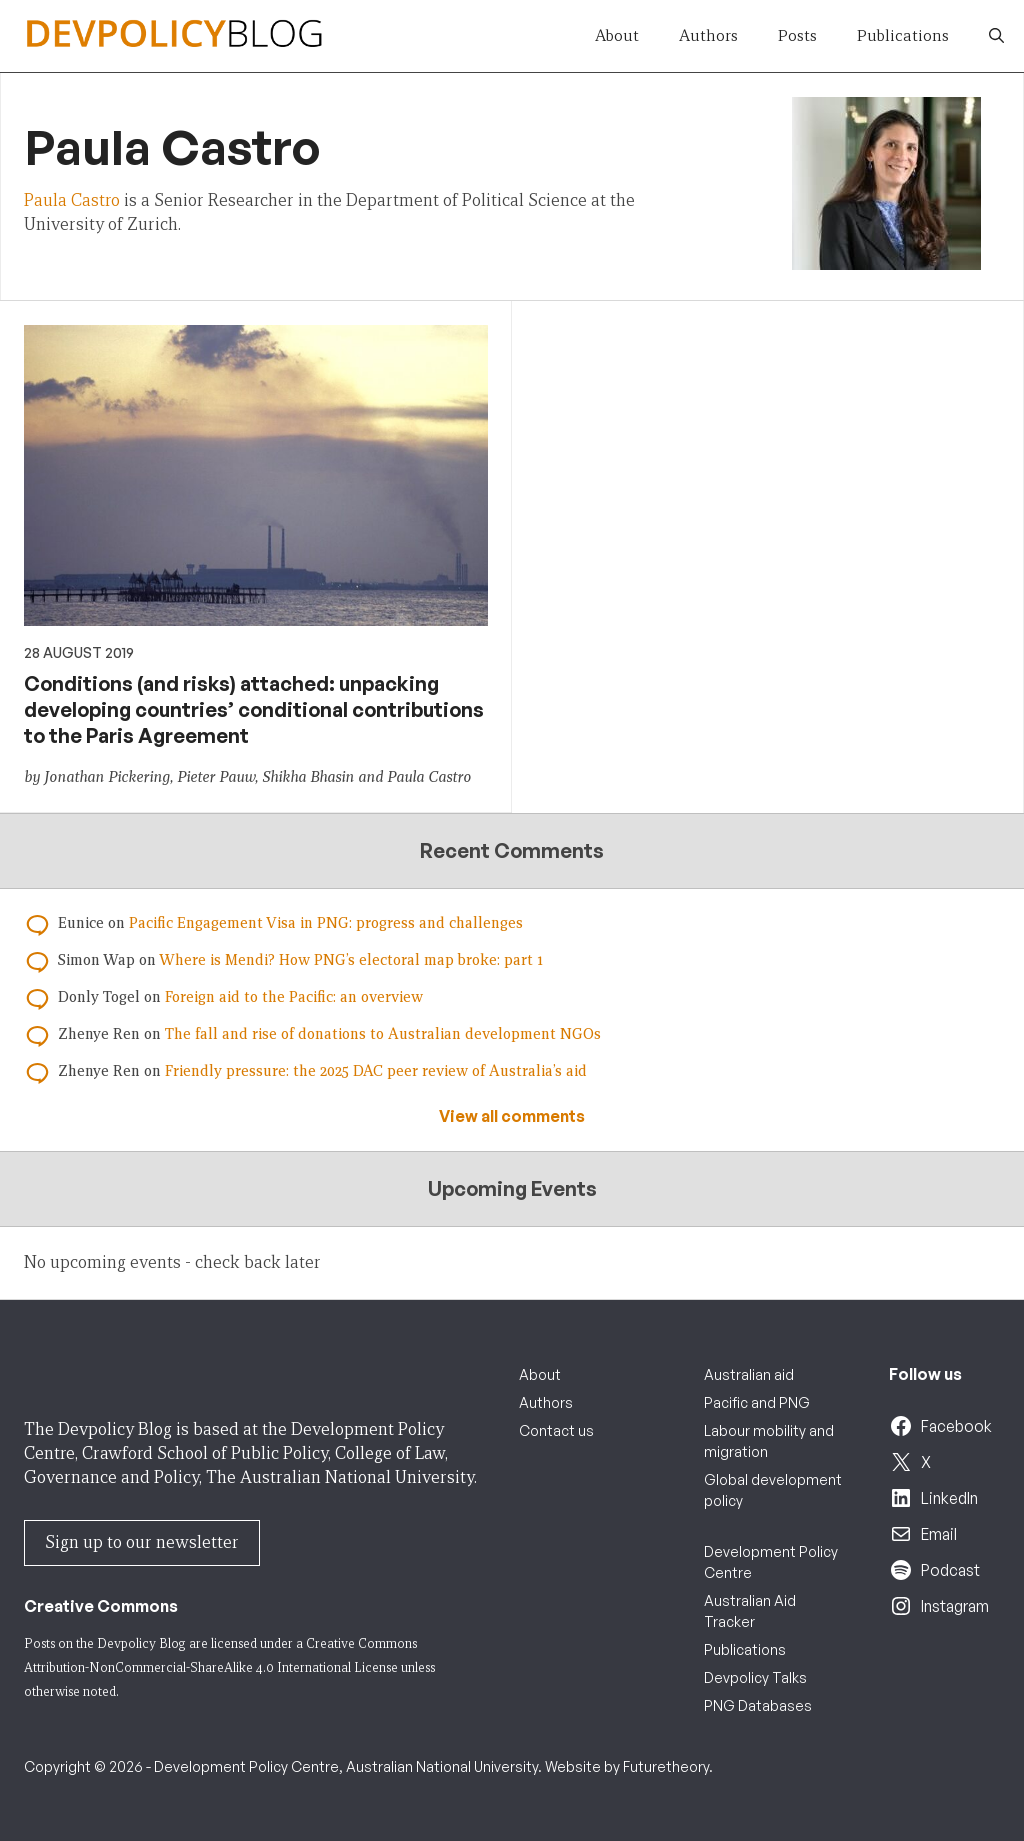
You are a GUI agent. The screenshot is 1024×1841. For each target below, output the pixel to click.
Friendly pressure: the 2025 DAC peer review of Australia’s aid (376, 1071)
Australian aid (749, 1374)
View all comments (512, 1116)
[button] (996, 36)
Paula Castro (72, 200)
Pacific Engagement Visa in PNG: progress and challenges (326, 923)
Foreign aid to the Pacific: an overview (294, 997)
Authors (708, 35)
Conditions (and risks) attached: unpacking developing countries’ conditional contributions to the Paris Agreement (254, 709)
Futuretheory (666, 1766)
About (617, 35)
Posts (797, 35)
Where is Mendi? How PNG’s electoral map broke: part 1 (351, 960)
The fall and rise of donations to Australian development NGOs (383, 1034)
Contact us (556, 1430)
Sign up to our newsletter (142, 1542)
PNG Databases (758, 1705)
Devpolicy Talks (755, 1677)
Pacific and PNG (757, 1402)
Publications (903, 35)
